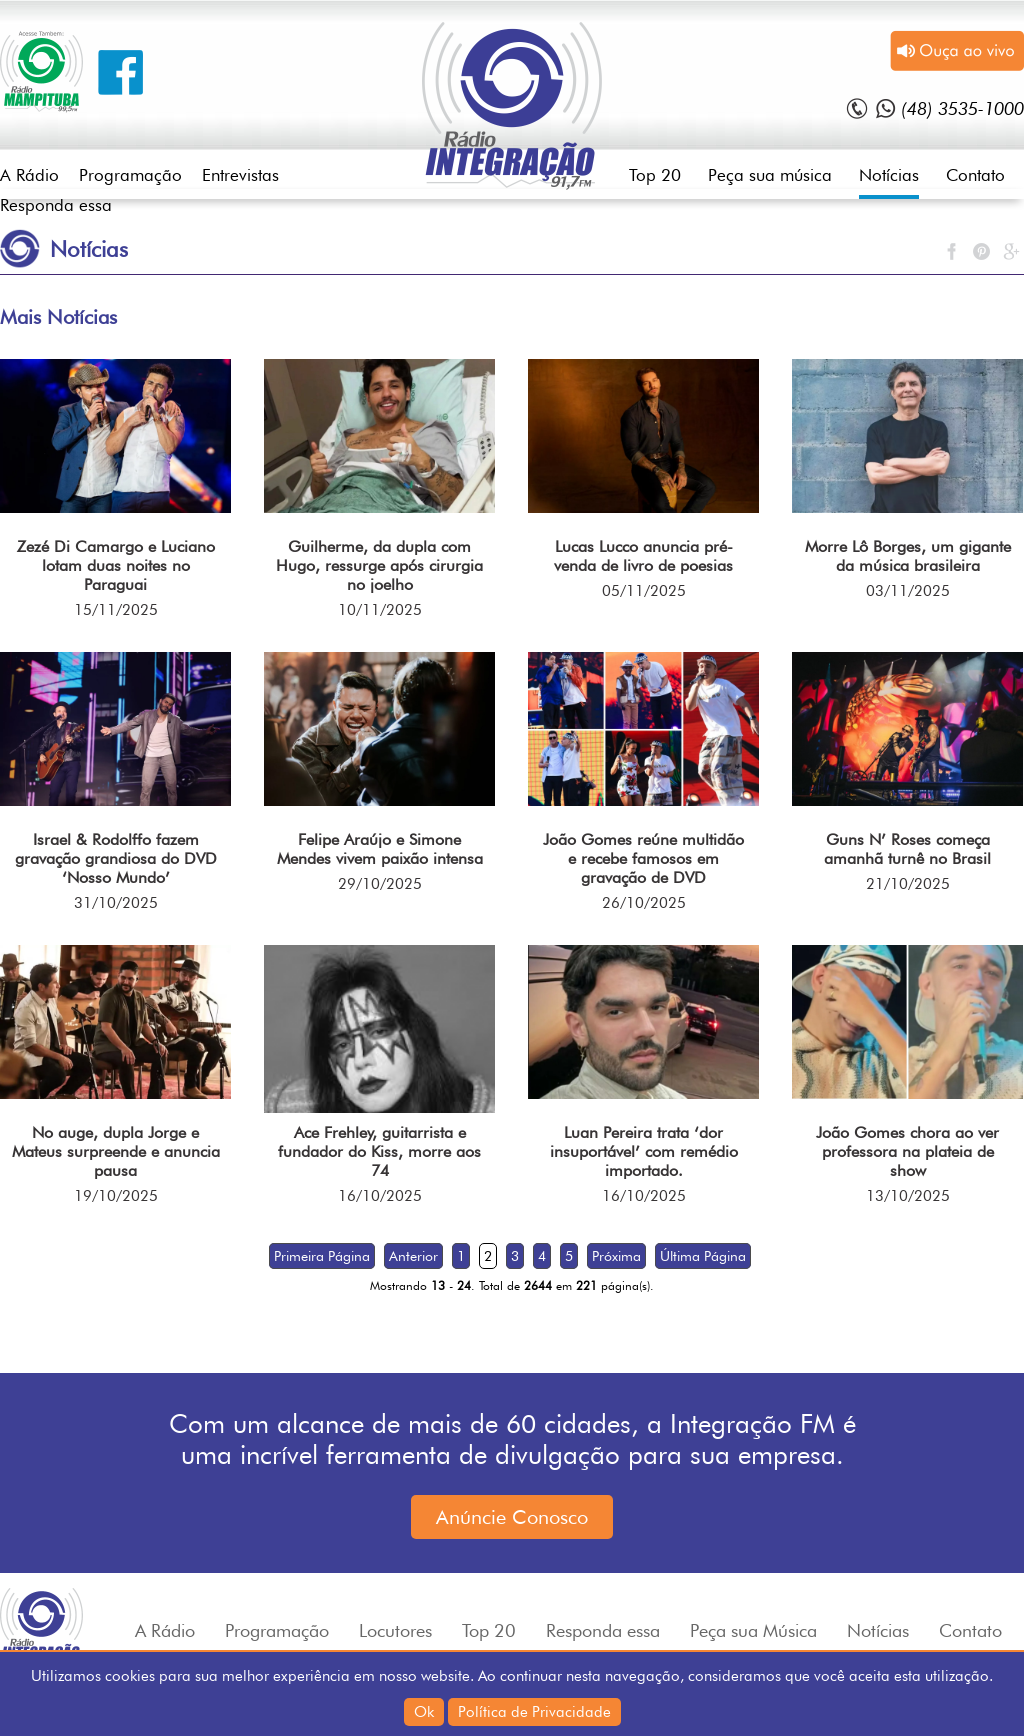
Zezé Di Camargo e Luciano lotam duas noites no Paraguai (116, 565)
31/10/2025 (116, 903)
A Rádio (29, 175)
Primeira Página (322, 1256)
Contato (975, 175)
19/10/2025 (116, 1196)
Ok (424, 1712)
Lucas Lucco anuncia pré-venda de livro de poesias (643, 556)
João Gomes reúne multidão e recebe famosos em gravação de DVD (643, 858)
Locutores (395, 1630)
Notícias (889, 175)
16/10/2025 (380, 1196)
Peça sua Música (753, 1630)
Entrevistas (240, 175)
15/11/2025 (116, 610)
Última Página (703, 1256)
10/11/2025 (380, 610)
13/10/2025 (908, 1196)
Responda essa (56, 205)
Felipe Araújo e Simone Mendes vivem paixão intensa (380, 849)
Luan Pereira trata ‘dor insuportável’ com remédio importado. (644, 1151)
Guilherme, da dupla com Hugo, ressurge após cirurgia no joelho (379, 565)
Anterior (413, 1256)
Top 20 (655, 175)
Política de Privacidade (534, 1712)
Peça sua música (770, 175)
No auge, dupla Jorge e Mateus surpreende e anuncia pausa (116, 1151)
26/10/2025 (644, 903)
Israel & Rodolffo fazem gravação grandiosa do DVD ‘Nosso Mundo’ (116, 858)
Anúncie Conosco (512, 1517)
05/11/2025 (644, 591)
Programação (130, 175)
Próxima (616, 1256)
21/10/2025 (908, 884)
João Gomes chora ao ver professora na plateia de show (907, 1151)
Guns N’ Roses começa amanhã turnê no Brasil (907, 849)
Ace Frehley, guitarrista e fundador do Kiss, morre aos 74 (379, 1151)
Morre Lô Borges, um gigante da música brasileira (908, 556)
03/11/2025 (908, 591)
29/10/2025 (380, 884)
